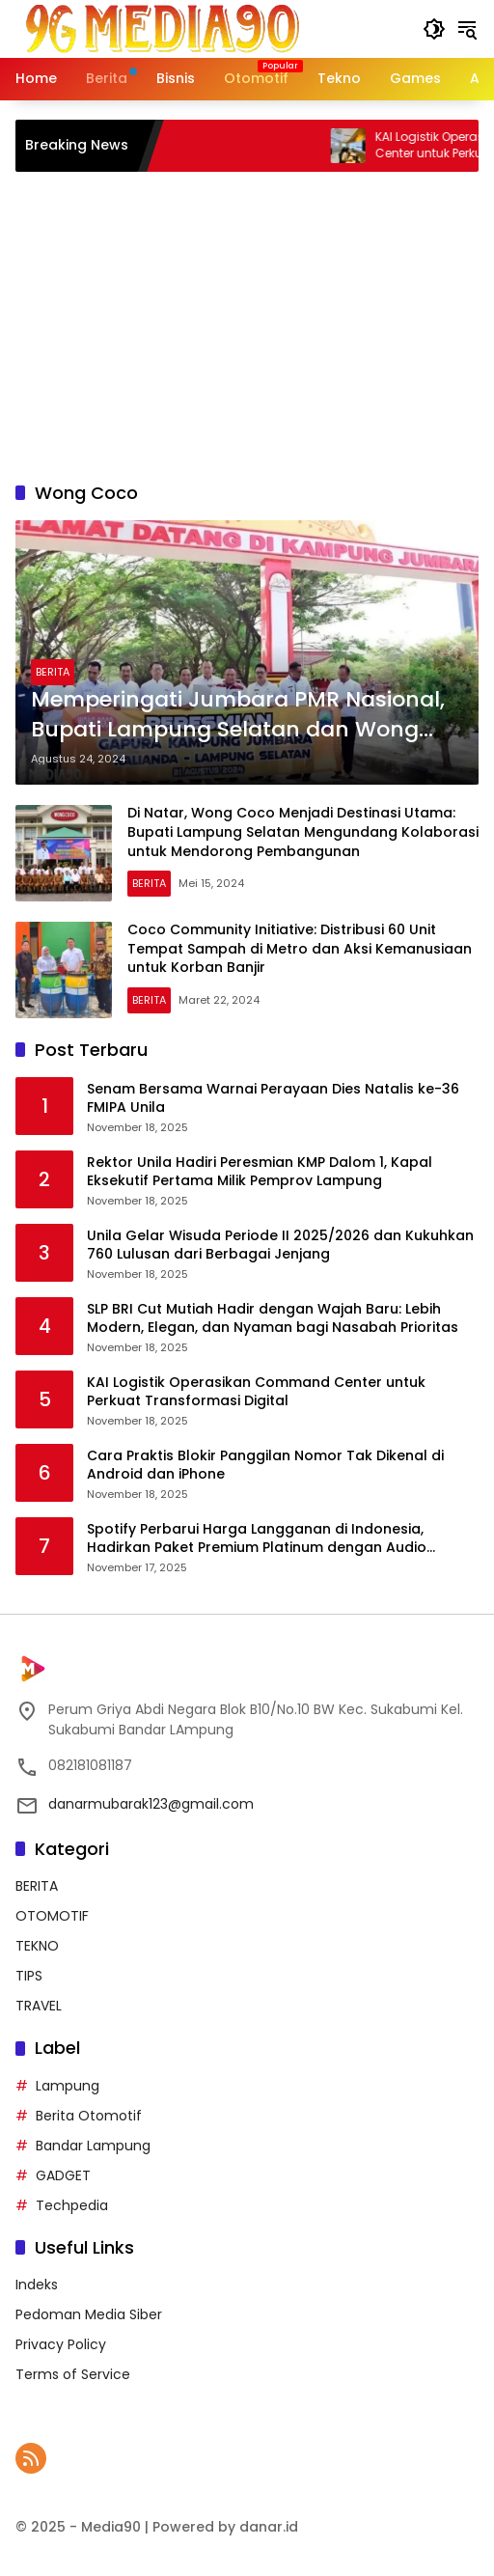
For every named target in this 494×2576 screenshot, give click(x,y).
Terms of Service (72, 2374)
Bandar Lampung (93, 2145)
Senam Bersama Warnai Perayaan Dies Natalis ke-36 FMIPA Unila (273, 1099)
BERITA (52, 671)
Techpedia (72, 2205)
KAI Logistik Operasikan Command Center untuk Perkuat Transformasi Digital (256, 1392)
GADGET (63, 2175)
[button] (434, 29)
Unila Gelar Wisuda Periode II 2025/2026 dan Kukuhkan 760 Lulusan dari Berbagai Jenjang (280, 1245)
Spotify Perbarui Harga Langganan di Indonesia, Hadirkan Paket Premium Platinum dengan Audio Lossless (256, 1539)
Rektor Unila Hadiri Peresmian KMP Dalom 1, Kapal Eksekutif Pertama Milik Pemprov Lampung (259, 1172)
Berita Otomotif (89, 2115)
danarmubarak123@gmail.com (151, 1804)
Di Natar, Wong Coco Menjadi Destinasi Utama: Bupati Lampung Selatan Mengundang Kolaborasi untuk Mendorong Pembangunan (303, 831)
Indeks (36, 2284)
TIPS (28, 1975)
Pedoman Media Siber (88, 2314)
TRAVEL (38, 2005)
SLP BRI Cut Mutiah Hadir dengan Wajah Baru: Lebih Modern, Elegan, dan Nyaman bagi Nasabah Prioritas (272, 1319)
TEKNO (37, 1945)
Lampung (67, 2085)
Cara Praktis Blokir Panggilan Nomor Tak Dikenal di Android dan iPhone (265, 1465)
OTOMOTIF (52, 1915)
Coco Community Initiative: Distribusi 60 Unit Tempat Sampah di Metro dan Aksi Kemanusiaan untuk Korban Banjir (299, 948)
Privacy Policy (60, 2344)
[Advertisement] (247, 326)
